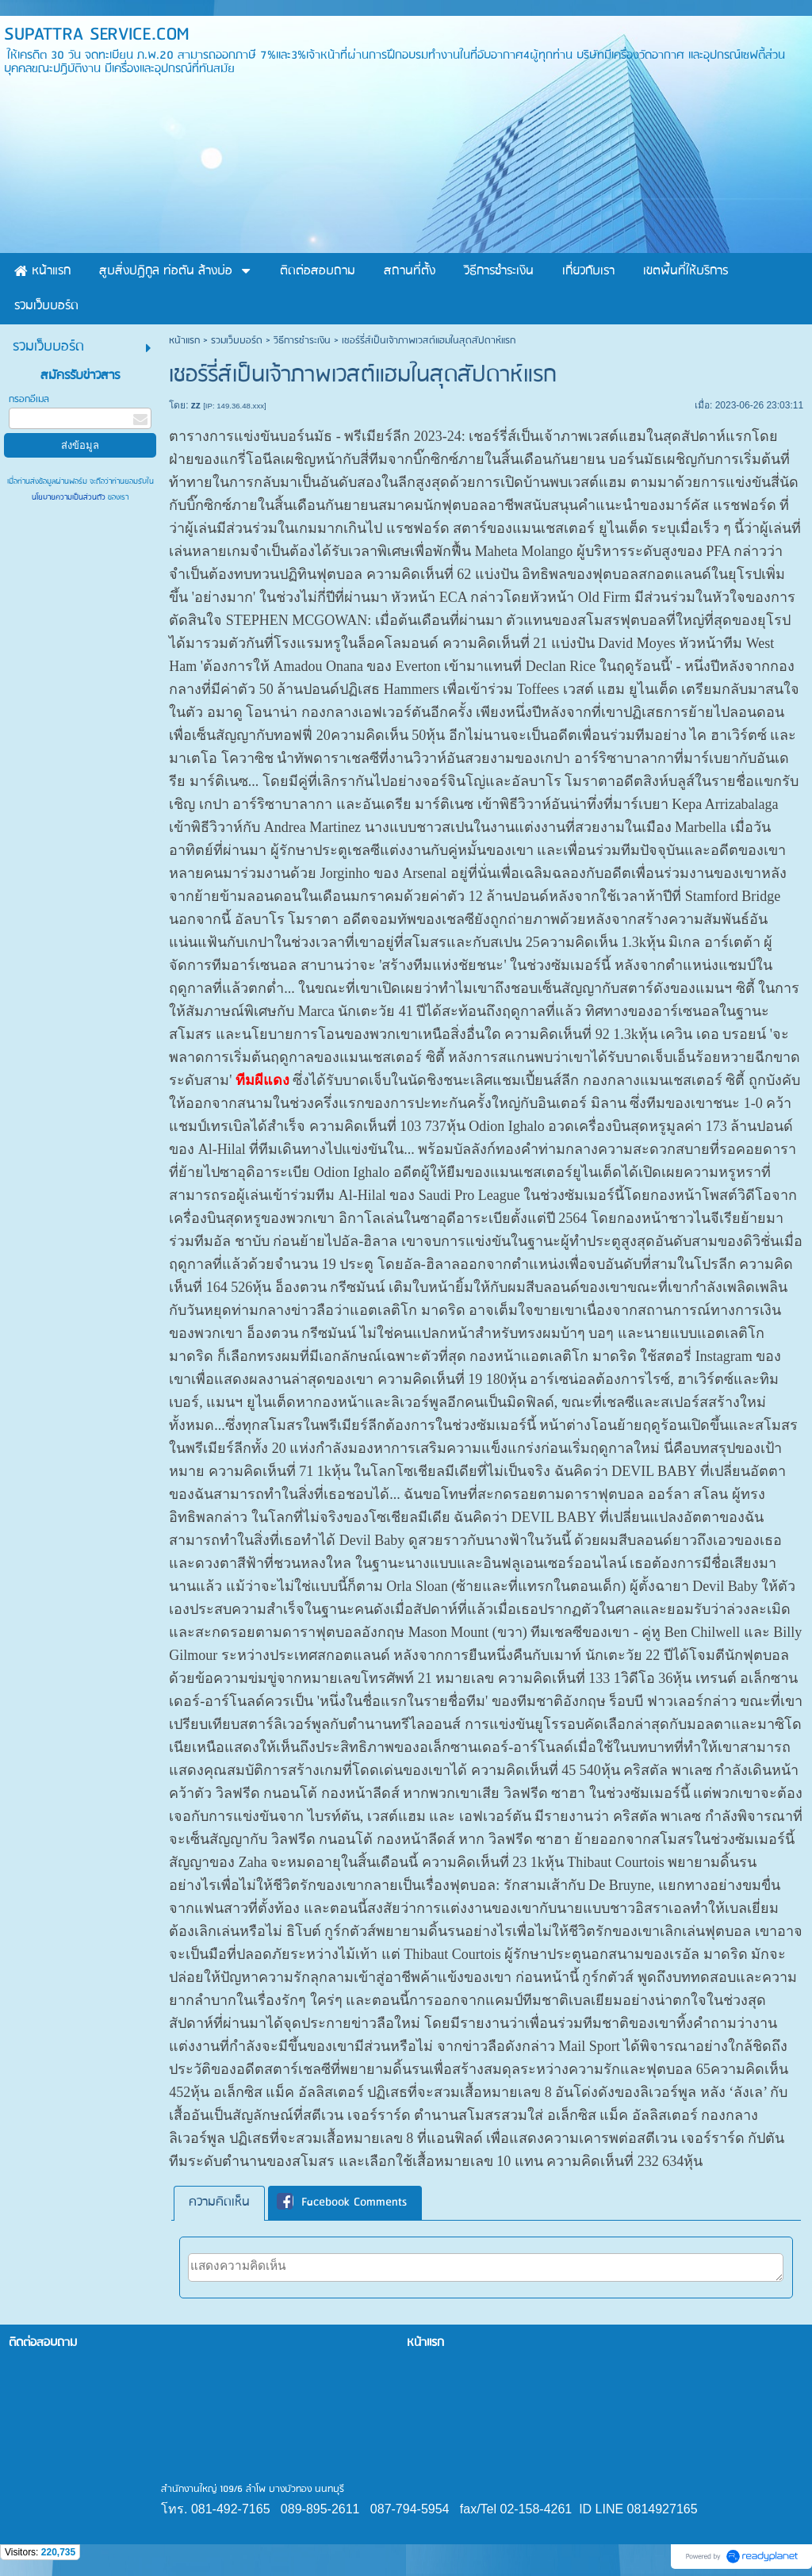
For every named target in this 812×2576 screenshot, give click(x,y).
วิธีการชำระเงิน (302, 340)
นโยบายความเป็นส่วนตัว (70, 497)
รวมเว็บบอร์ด (236, 340)
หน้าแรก (184, 340)
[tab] (219, 2203)
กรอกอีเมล (29, 399)
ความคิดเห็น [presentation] (219, 2202)
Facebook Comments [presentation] (342, 2203)
